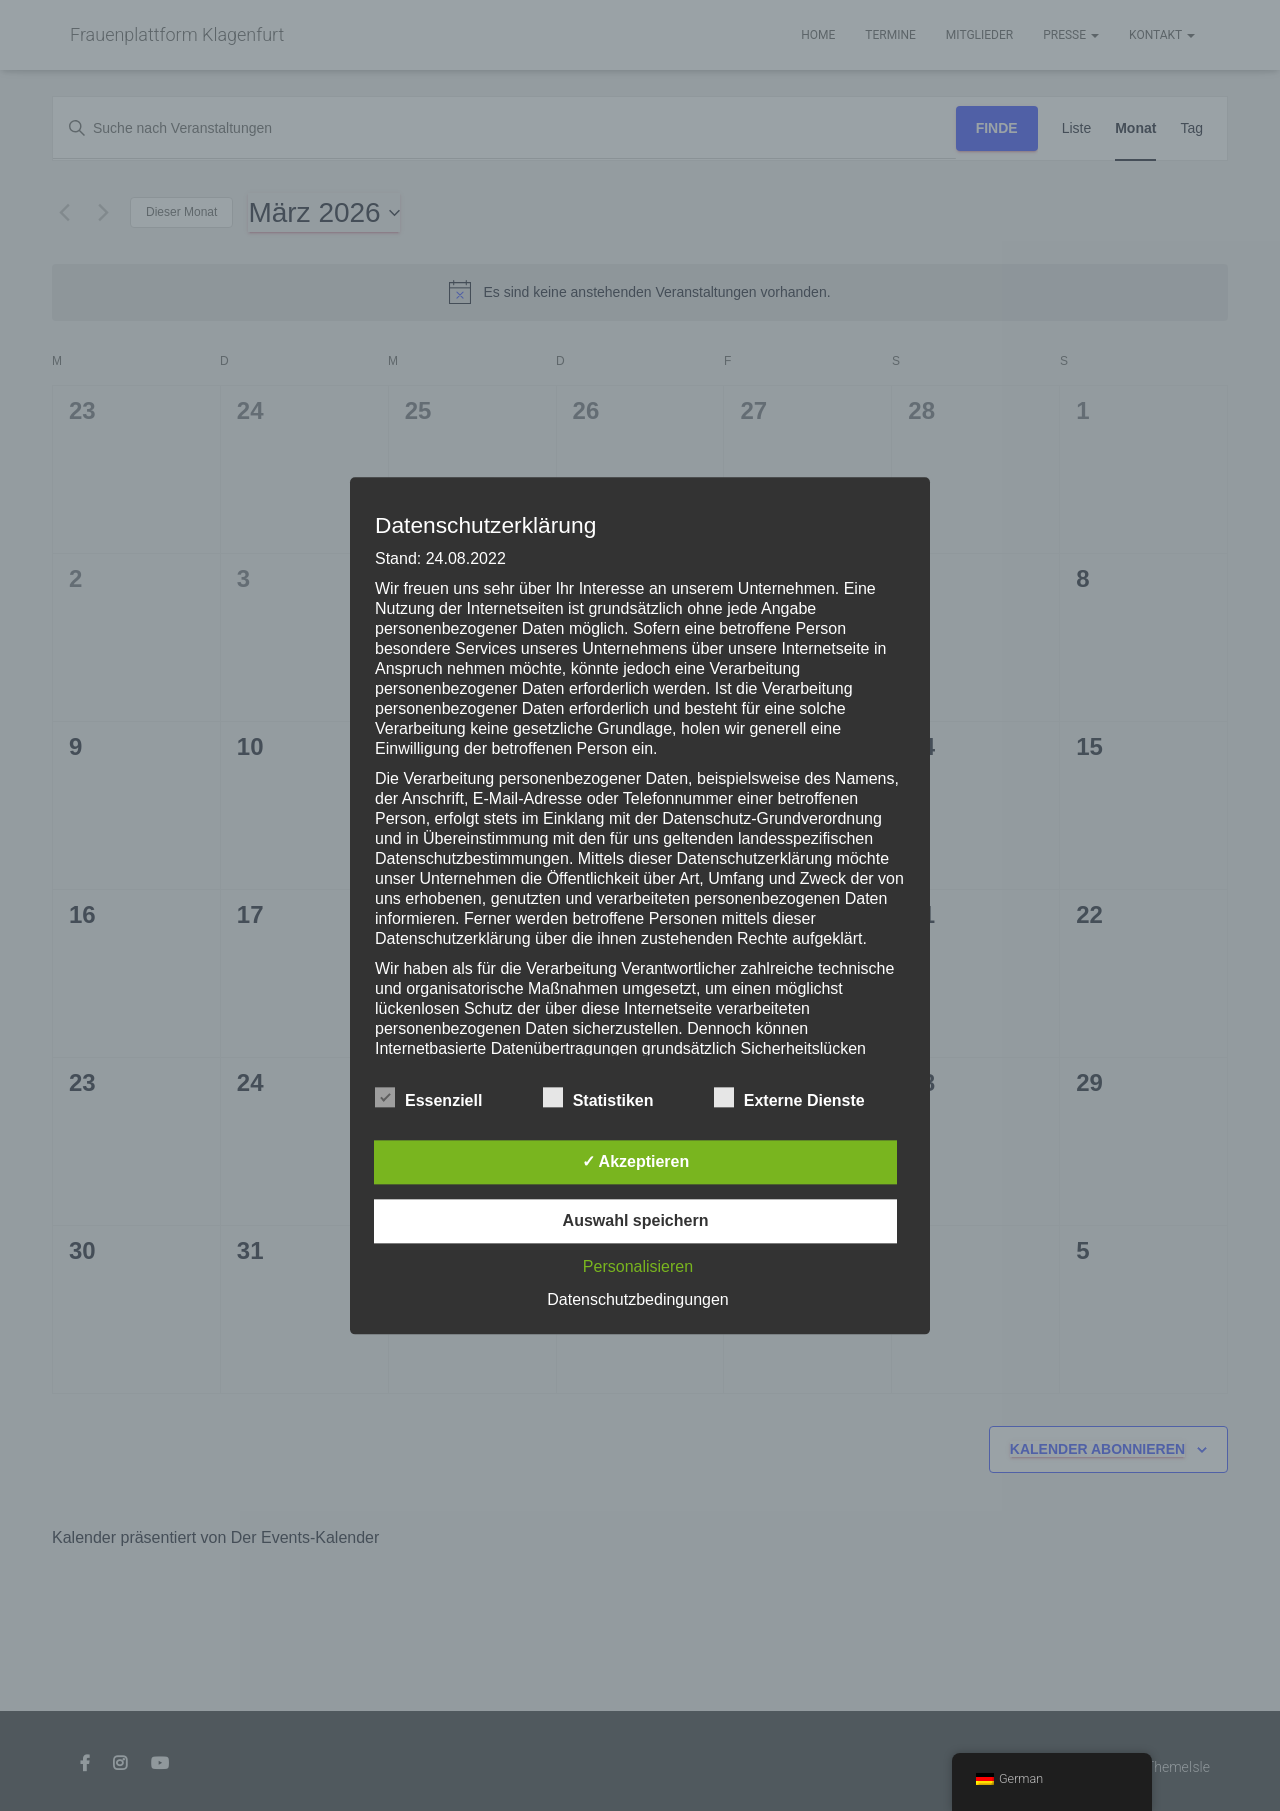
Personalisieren (638, 1266)
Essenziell (428, 1098)
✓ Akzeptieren (636, 1161)
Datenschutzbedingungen (637, 1299)
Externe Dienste (789, 1098)
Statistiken (598, 1098)
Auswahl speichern (636, 1220)
